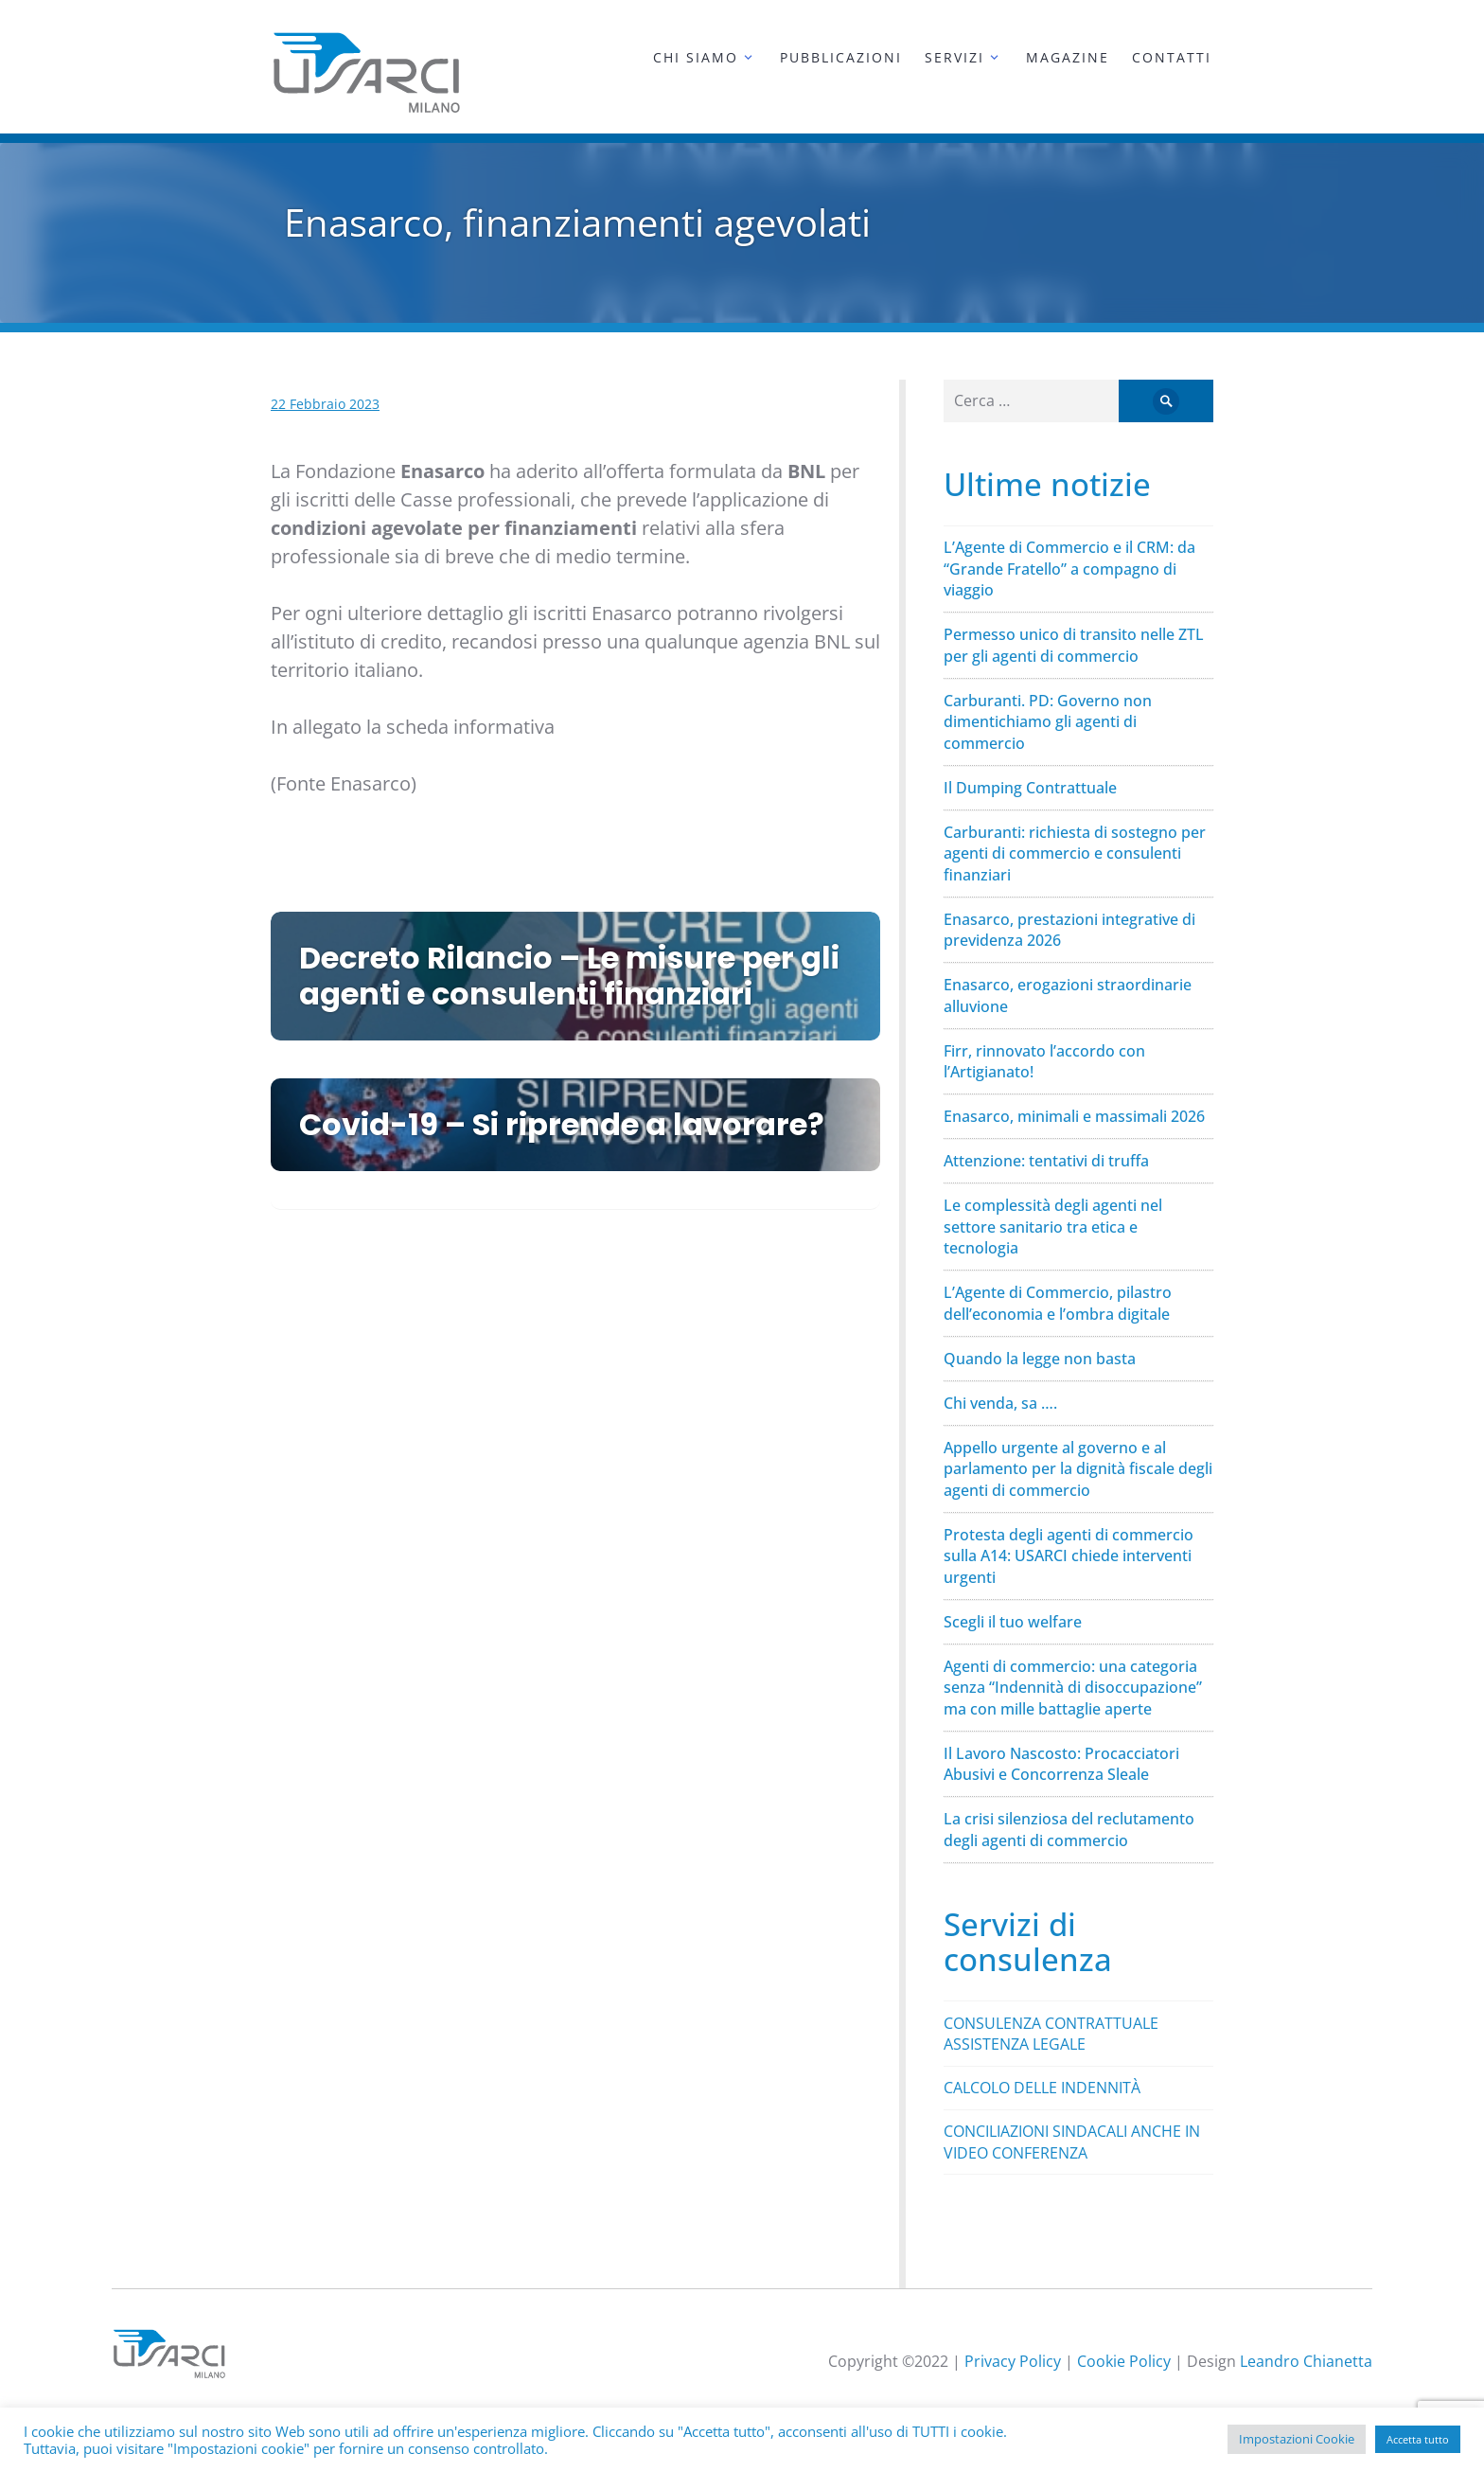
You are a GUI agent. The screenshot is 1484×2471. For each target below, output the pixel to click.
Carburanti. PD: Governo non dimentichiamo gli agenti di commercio (1048, 722)
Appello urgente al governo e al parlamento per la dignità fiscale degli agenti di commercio (1078, 1469)
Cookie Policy (1124, 2361)
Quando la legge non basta (1040, 1358)
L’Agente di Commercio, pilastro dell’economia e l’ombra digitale (1058, 1303)
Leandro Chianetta (1306, 2361)
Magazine (1067, 57)
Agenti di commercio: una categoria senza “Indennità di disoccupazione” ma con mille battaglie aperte (1073, 1687)
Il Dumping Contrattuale (1030, 787)
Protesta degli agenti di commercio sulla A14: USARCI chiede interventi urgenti (1068, 1556)
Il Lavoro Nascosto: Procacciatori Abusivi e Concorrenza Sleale (1061, 1764)
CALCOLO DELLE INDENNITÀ (1042, 2087)
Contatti (1171, 57)
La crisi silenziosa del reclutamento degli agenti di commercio (1069, 1829)
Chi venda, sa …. (1000, 1403)
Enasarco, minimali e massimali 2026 (1074, 1116)
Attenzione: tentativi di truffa (1046, 1160)
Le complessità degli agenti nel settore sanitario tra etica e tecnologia (1053, 1226)
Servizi (954, 57)
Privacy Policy (1012, 2361)
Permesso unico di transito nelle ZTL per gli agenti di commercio (1074, 645)
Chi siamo (695, 57)
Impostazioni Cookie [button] (1296, 2438)
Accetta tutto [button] (1418, 2439)
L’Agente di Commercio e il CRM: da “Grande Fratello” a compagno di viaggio (1069, 568)
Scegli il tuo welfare (1013, 1621)
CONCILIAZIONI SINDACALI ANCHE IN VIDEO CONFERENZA (1072, 2142)
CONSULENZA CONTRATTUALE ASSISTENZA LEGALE (1051, 2034)
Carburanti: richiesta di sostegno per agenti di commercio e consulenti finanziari (1075, 853)
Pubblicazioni (841, 57)
